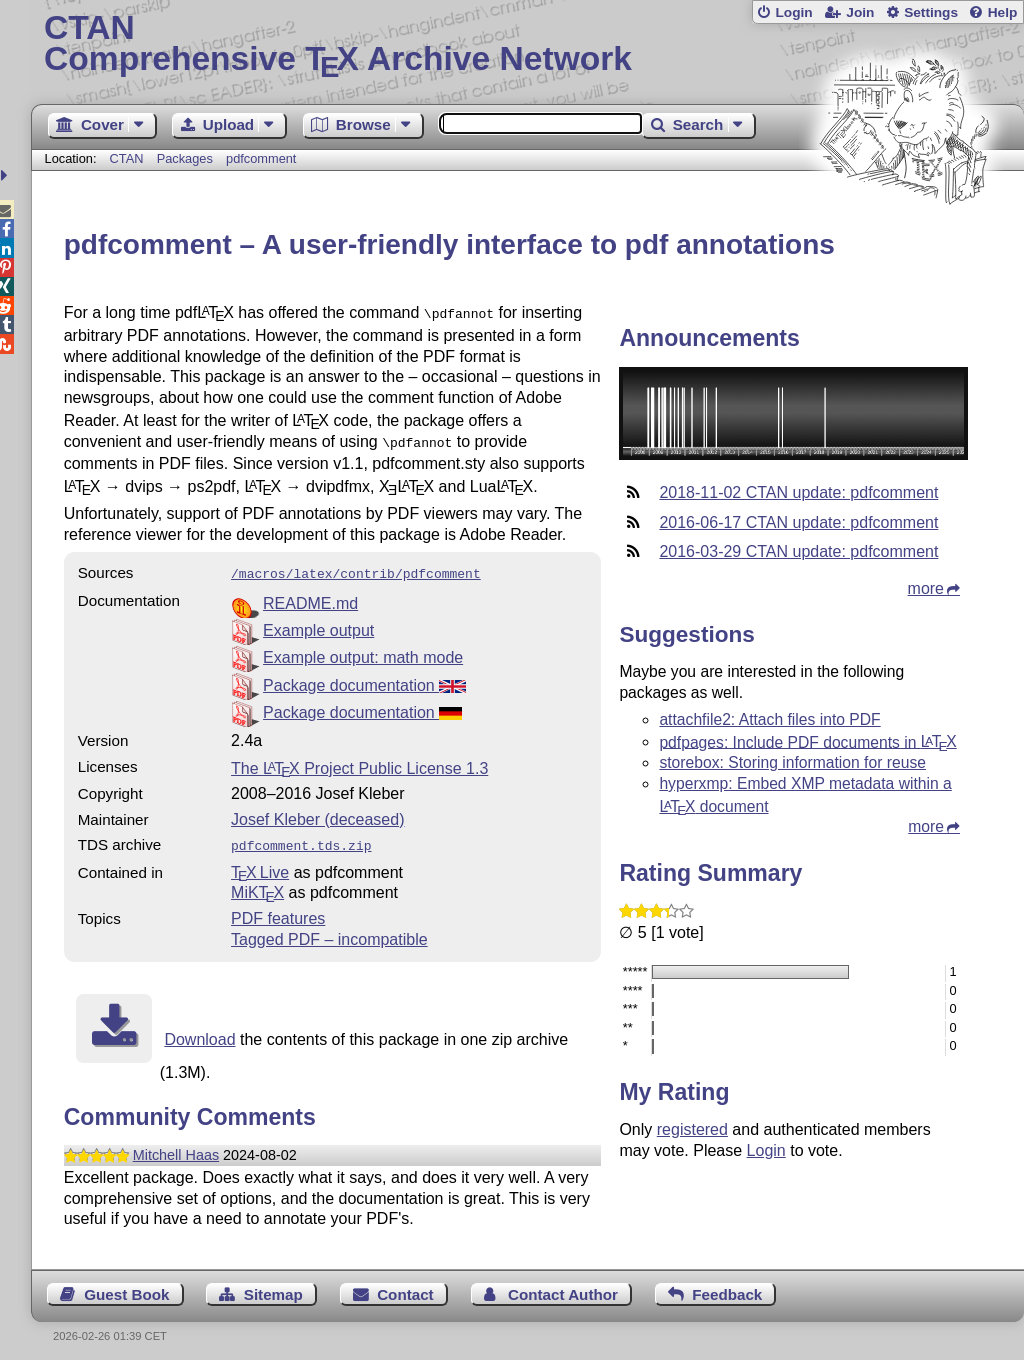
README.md (310, 597)
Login (793, 12)
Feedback (727, 1286)
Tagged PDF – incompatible (329, 931)
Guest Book (126, 1286)
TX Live (260, 864)
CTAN (127, 158)
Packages (187, 158)
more (926, 588)
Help (1003, 12)
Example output (318, 624)
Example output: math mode (363, 651)
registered (692, 1129)
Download (199, 1031)
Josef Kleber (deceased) (317, 813)
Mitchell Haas (176, 1147)
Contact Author (563, 1286)
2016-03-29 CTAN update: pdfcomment (798, 551)
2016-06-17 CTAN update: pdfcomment (798, 522)
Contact (405, 1286)
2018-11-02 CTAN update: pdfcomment (798, 492)
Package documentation (364, 679)
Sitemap (273, 1286)
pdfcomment (261, 158)
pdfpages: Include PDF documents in (807, 741)
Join (860, 12)
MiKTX (257, 884)
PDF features (278, 910)
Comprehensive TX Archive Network (527, 45)
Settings (931, 12)
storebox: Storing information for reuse (792, 762)
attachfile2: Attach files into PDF (769, 719)
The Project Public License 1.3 (359, 762)
